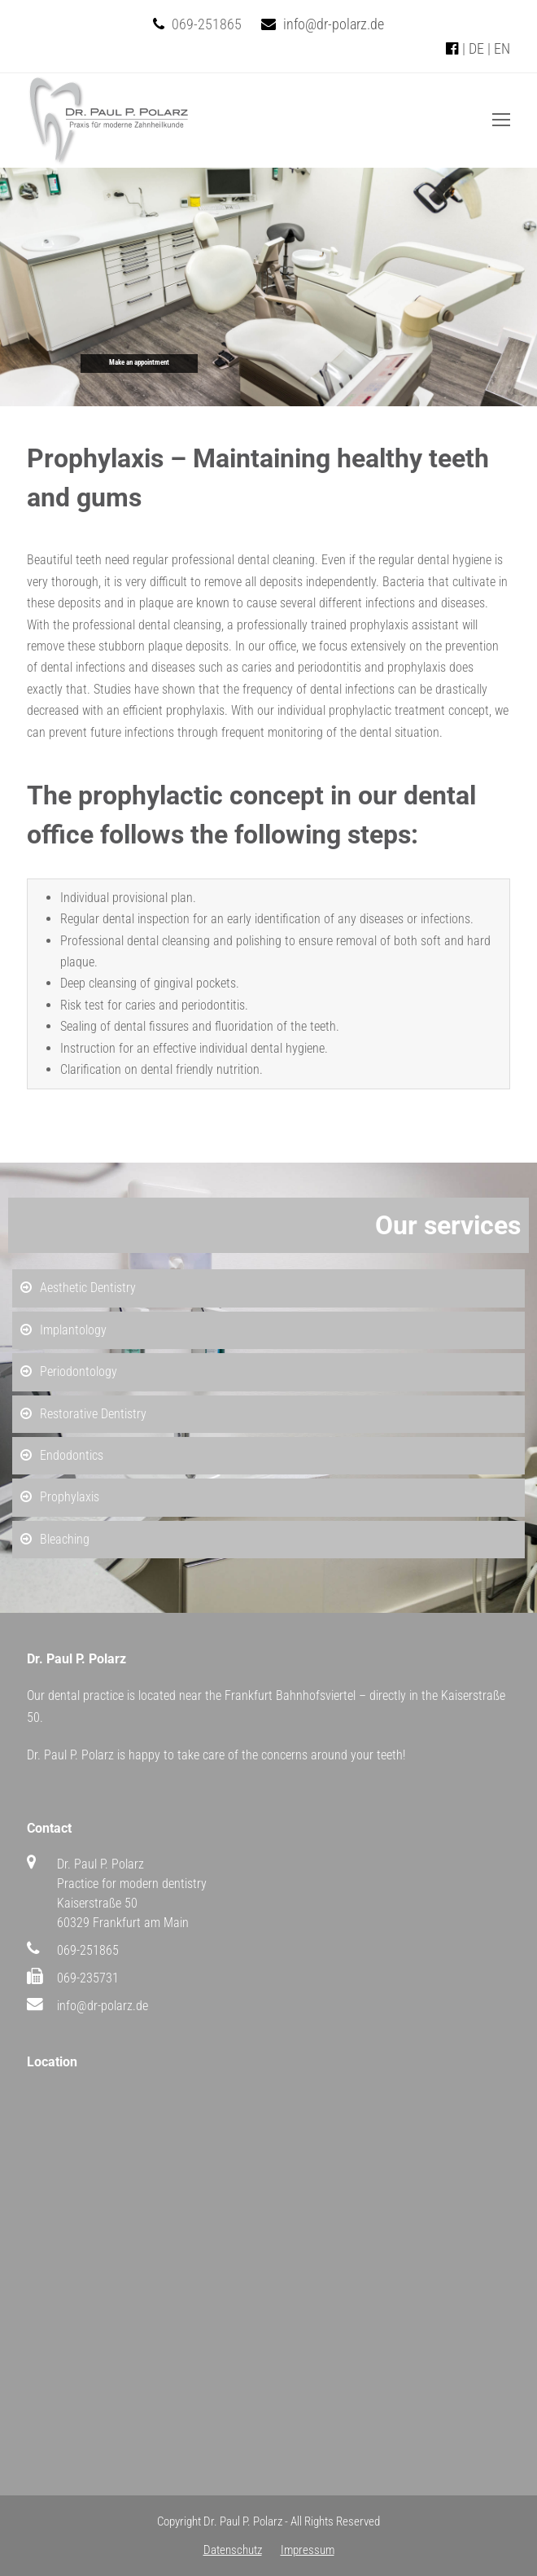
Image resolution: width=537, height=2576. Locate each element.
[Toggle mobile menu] (501, 120)
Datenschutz (232, 2550)
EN (502, 48)
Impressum (307, 2550)
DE (476, 48)
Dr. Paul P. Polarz (242, 2521)
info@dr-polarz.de (333, 24)
